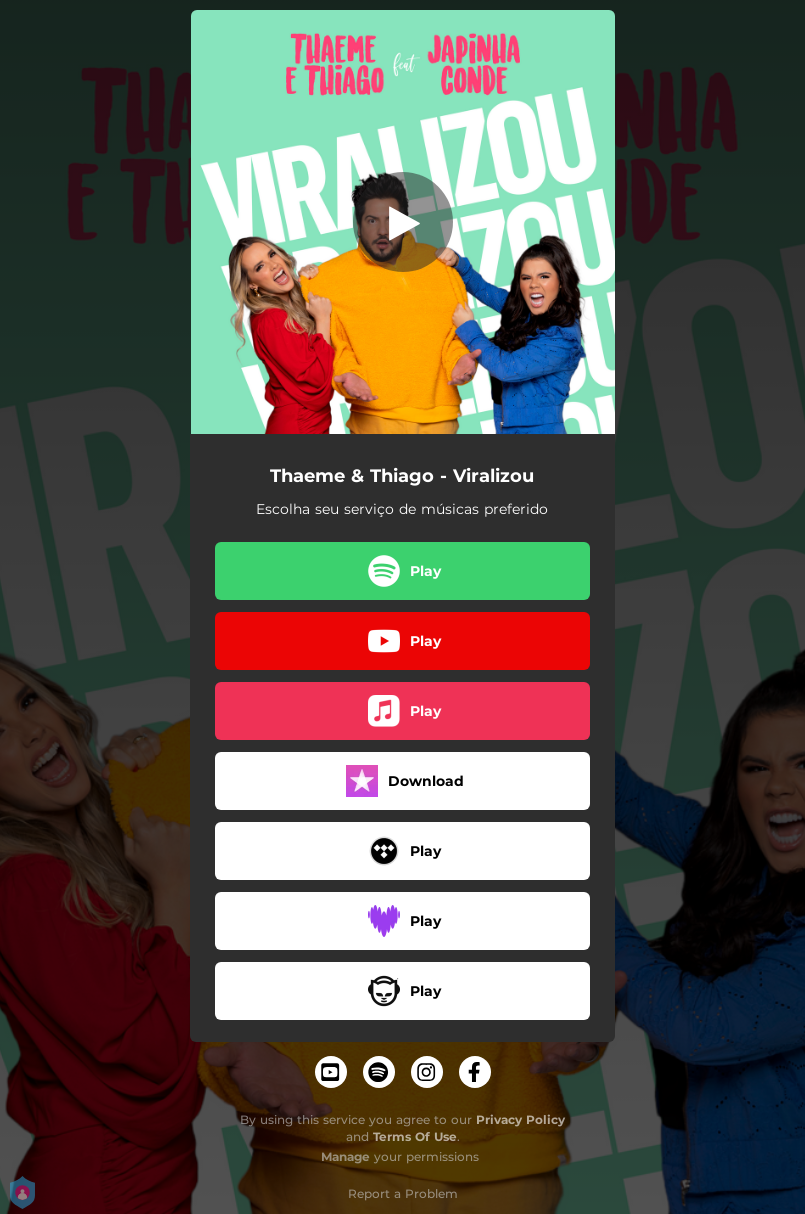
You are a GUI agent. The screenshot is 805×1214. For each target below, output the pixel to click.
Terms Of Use (415, 1136)
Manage (345, 1156)
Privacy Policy (520, 1119)
